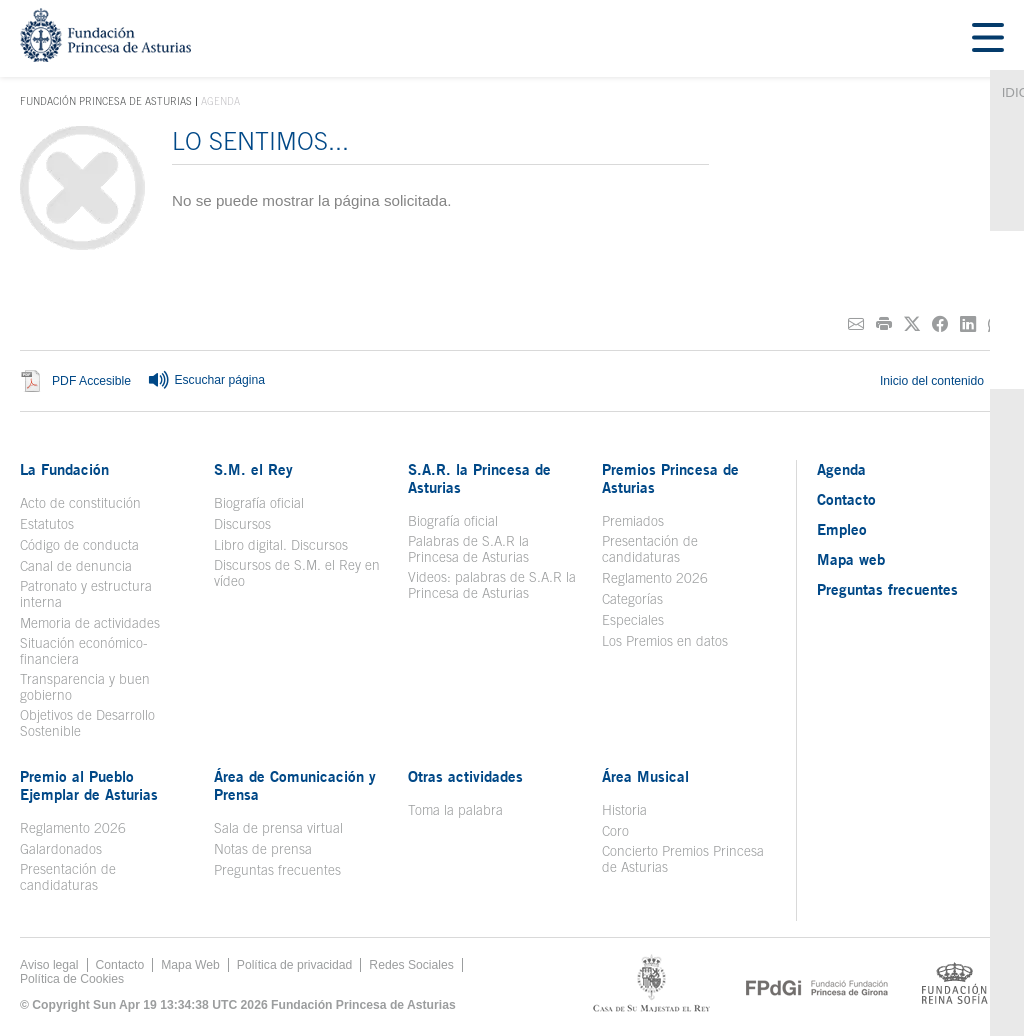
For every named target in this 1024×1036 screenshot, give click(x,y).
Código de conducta (79, 545)
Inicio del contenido (942, 381)
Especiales (633, 620)
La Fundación (64, 469)
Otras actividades (465, 776)
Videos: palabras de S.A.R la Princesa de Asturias (492, 585)
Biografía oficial (259, 503)
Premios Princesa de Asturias (670, 478)
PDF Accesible (91, 381)
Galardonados (61, 849)
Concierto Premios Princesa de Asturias (683, 859)
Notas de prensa (263, 849)
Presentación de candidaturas (650, 549)
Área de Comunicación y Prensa (295, 785)
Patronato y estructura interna (86, 594)
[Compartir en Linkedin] (968, 324)
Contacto (846, 499)
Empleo (842, 529)
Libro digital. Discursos (281, 545)
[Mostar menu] (988, 38)
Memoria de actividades (90, 623)
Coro (615, 831)
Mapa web (851, 559)
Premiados (633, 521)
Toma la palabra (455, 810)
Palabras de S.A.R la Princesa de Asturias (468, 549)
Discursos (242, 524)
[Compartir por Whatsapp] (996, 324)
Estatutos (47, 524)
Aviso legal (49, 965)
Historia (624, 810)
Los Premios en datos (665, 641)
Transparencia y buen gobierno (85, 687)
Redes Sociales (411, 965)
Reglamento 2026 (655, 578)
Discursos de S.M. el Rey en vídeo (297, 573)
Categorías (632, 599)
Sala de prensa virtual (278, 828)
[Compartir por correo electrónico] (856, 324)
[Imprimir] (884, 324)
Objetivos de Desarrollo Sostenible (87, 723)
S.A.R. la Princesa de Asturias (479, 478)
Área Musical (645, 776)
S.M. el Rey (253, 469)
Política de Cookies (72, 979)
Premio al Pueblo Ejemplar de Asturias (89, 785)
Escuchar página (206, 381)
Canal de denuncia (76, 566)
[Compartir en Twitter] (912, 324)
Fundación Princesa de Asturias (106, 102)
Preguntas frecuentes (277, 870)
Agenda (841, 469)
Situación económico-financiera (84, 651)
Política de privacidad (295, 965)
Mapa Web (190, 965)
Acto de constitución (80, 503)
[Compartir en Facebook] (940, 324)
